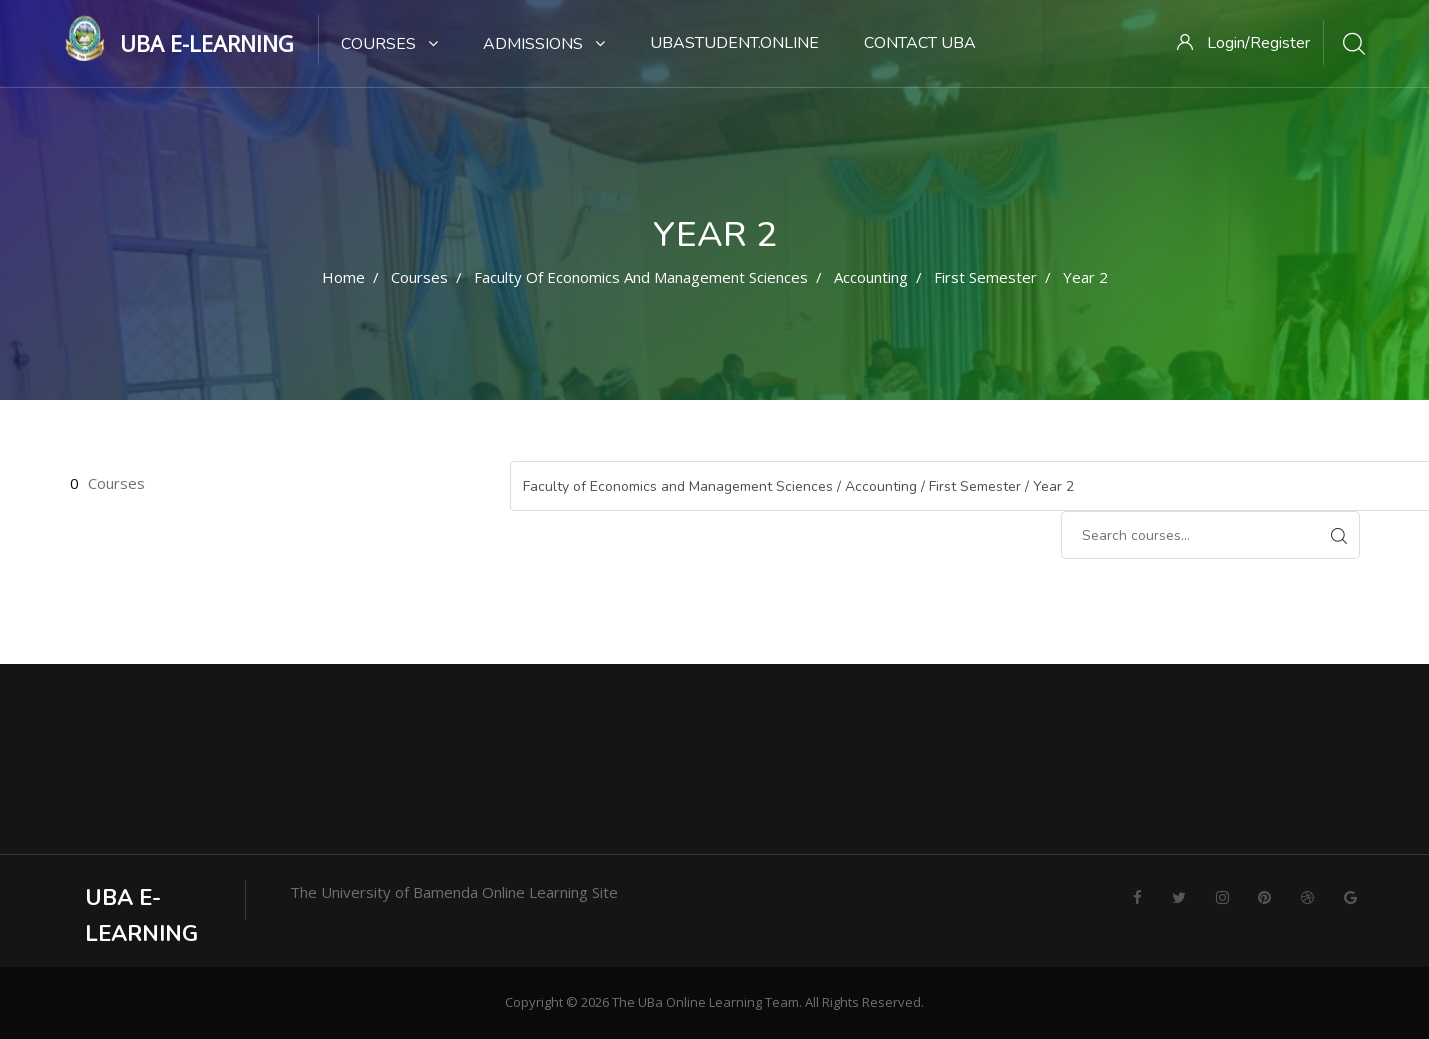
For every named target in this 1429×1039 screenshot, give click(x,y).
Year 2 (1085, 277)
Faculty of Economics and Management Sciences (641, 277)
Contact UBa (920, 43)
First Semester (985, 277)
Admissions (544, 44)
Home (343, 277)
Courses (389, 44)
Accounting (871, 277)
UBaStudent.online (734, 43)
